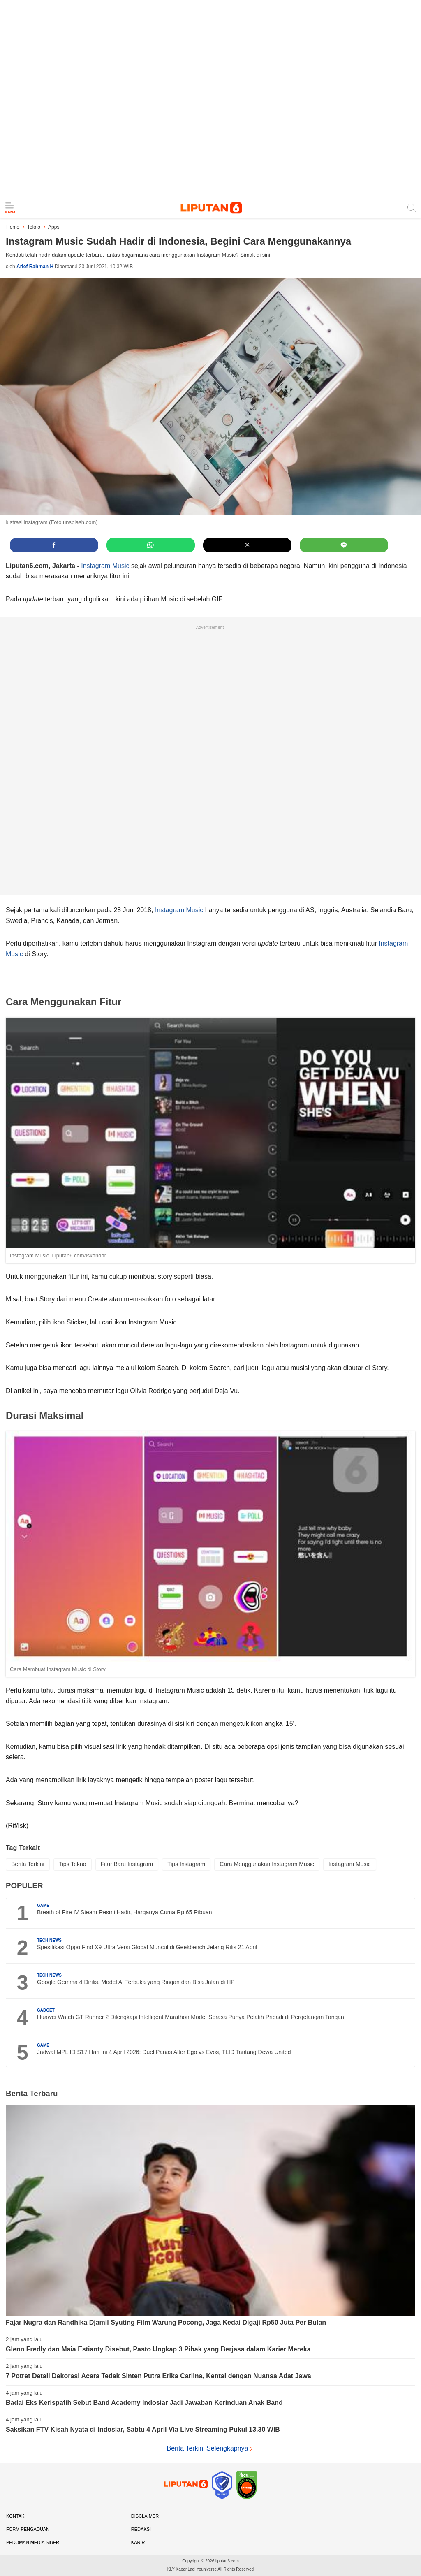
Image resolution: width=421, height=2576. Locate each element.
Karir (138, 2542)
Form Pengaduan (27, 2529)
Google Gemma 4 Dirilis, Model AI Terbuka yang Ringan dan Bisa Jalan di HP (136, 1982)
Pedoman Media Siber (32, 2542)
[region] (210, 98)
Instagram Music (105, 565)
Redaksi (141, 2529)
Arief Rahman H (34, 266)
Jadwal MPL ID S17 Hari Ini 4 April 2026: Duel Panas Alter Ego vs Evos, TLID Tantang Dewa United (164, 2052)
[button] (54, 545)
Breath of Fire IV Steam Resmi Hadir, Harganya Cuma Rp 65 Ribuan (124, 1912)
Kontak (15, 2515)
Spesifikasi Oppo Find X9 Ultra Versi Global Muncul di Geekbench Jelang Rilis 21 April (147, 1947)
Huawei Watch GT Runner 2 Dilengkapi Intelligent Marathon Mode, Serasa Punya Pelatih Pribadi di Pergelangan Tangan (190, 2017)
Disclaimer (145, 2515)
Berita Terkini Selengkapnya (210, 2448)
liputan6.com (227, 2561)
